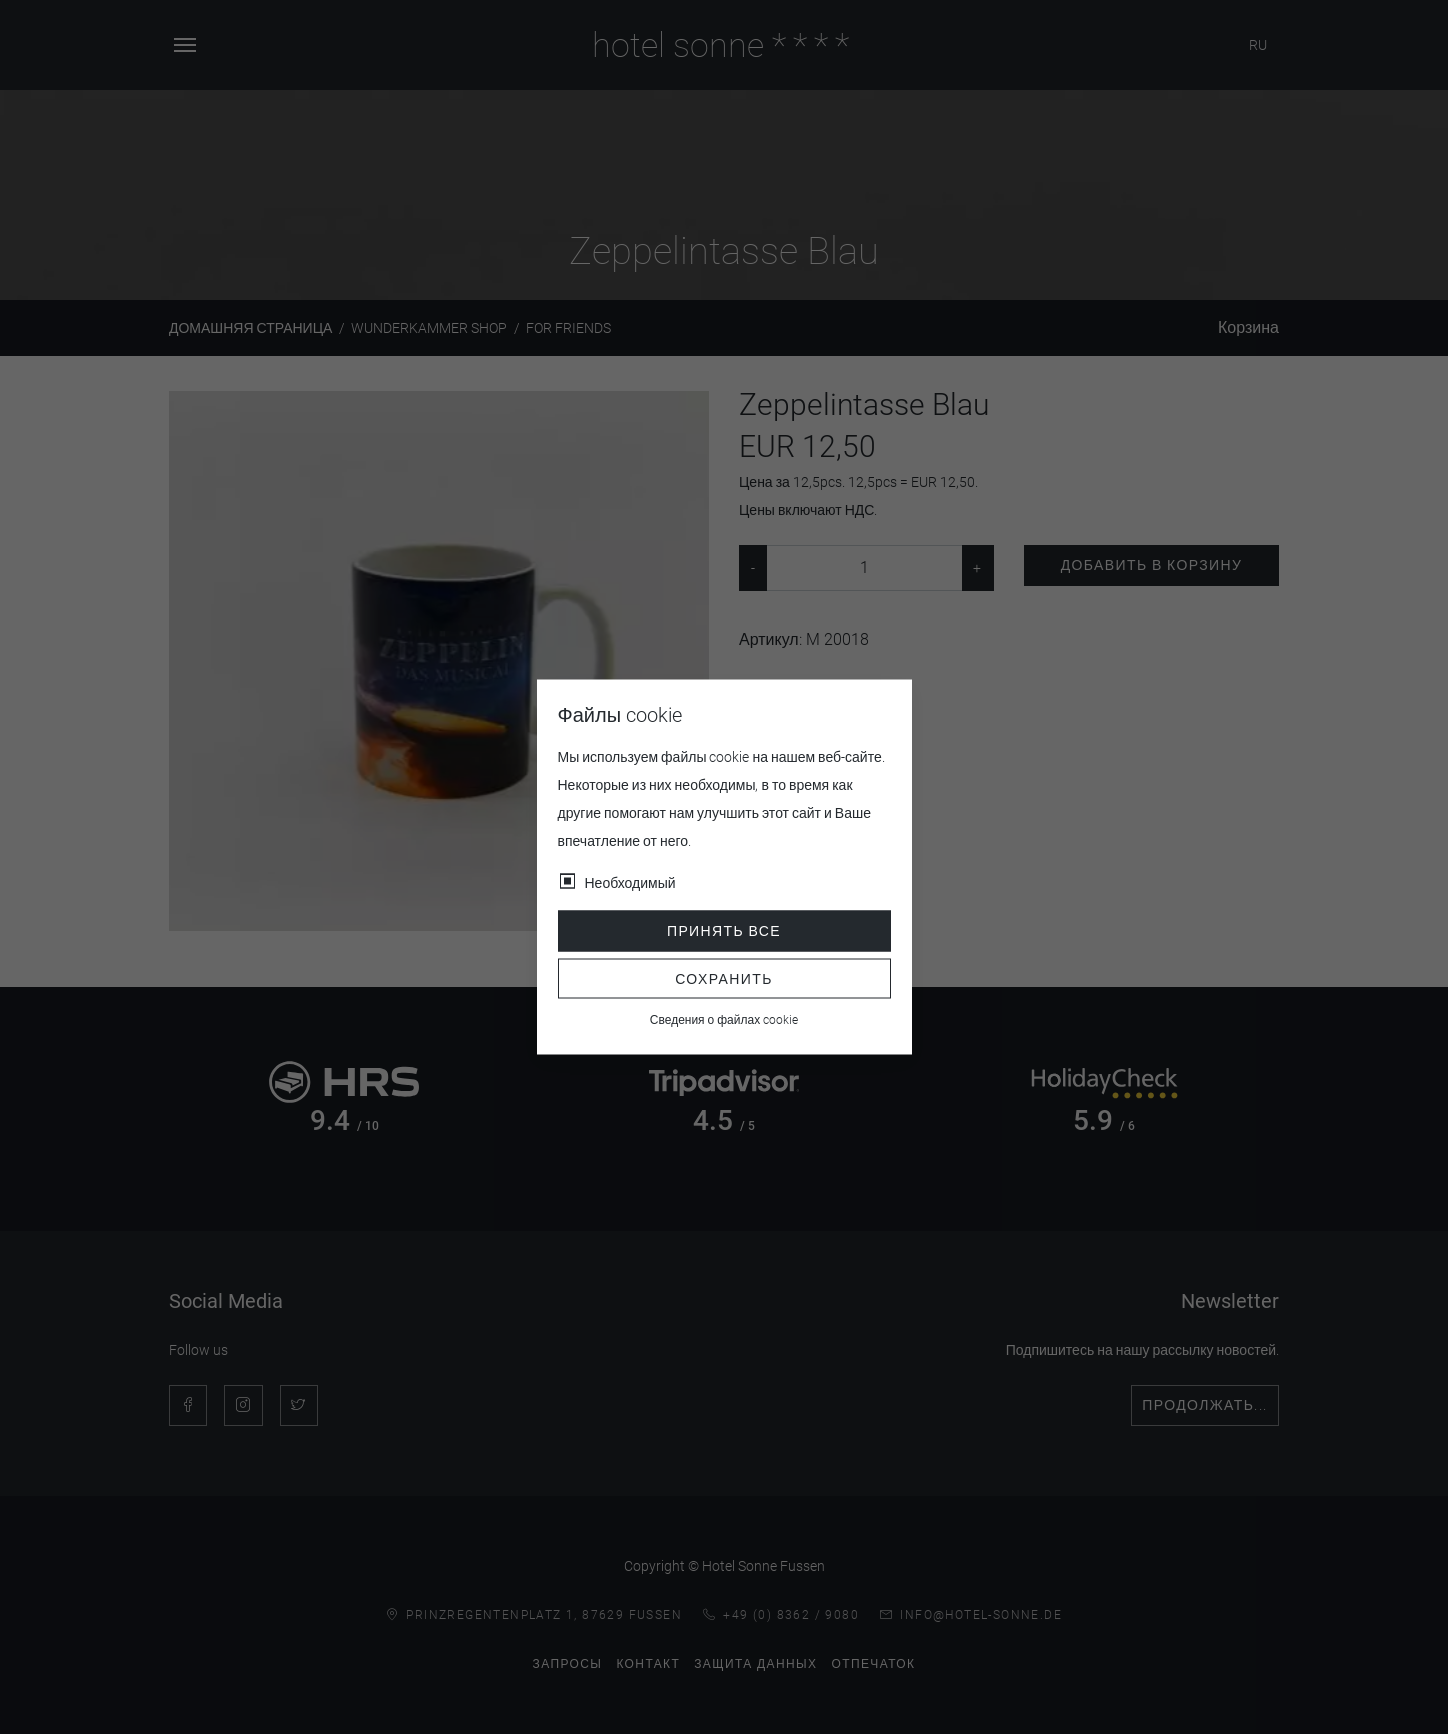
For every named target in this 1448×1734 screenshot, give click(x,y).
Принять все (724, 931)
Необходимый (630, 883)
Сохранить (724, 978)
